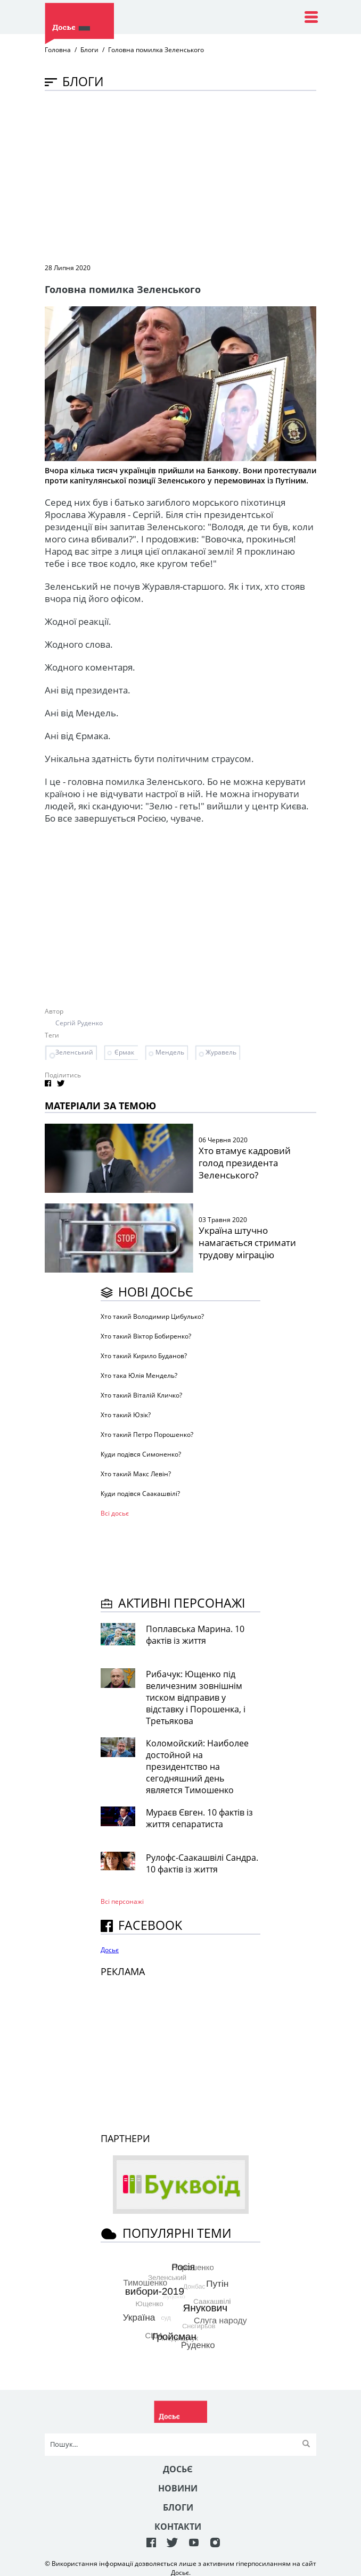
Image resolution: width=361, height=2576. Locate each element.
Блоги (89, 49)
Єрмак (124, 1052)
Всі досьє (115, 1513)
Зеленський (74, 1052)
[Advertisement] (203, 176)
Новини (178, 2488)
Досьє (110, 1949)
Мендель (169, 1052)
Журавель (221, 1052)
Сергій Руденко (79, 1022)
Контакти (177, 2526)
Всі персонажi (122, 1901)
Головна (58, 49)
